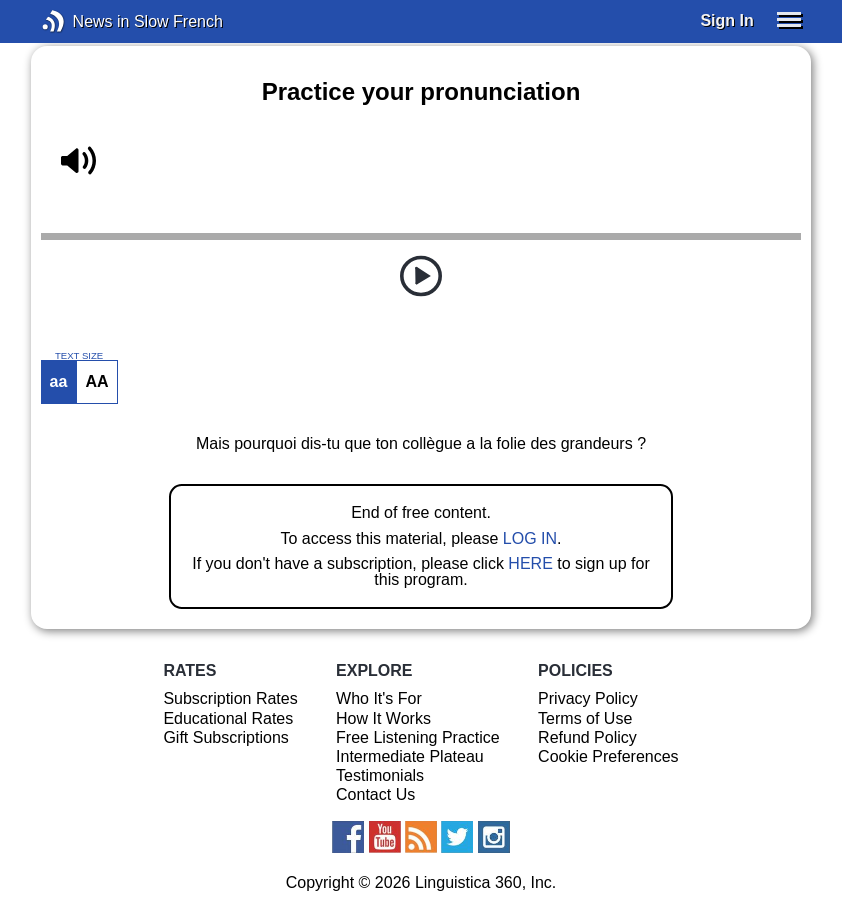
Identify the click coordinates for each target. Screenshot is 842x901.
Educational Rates (228, 718)
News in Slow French (83, 21)
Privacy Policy (588, 698)
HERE (530, 563)
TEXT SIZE (79, 356)
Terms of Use (585, 718)
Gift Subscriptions (225, 737)
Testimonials (380, 775)
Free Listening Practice (418, 737)
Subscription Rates (230, 698)
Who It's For (379, 698)
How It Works (383, 718)
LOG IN (530, 538)
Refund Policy (587, 737)
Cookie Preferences (608, 756)
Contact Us (375, 794)
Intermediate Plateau (410, 756)
